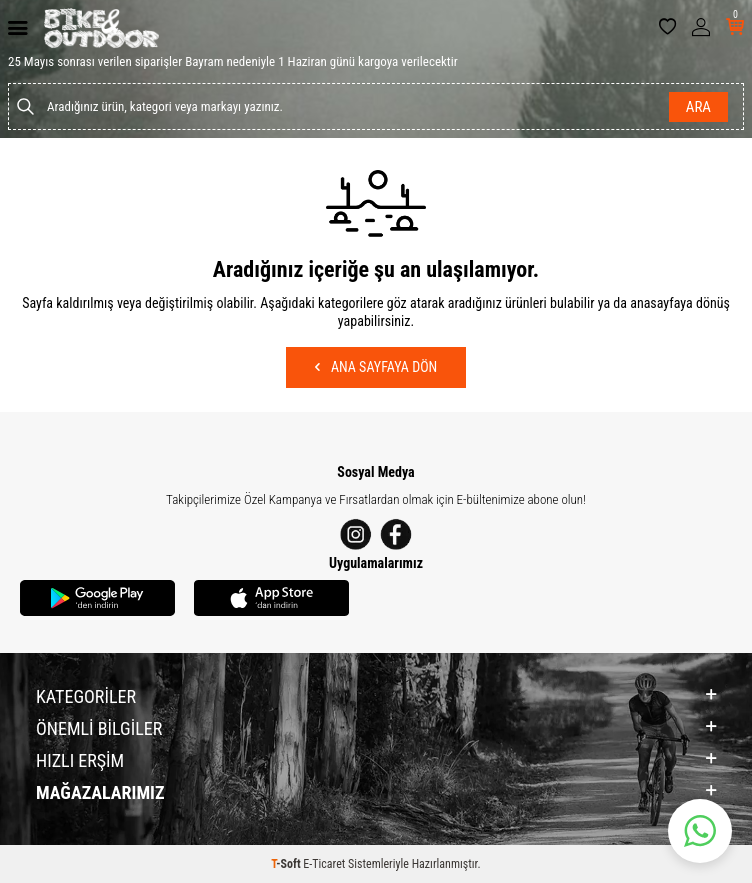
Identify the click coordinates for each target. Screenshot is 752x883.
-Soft (287, 864)
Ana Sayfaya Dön (376, 367)
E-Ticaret (324, 864)
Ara (698, 107)
